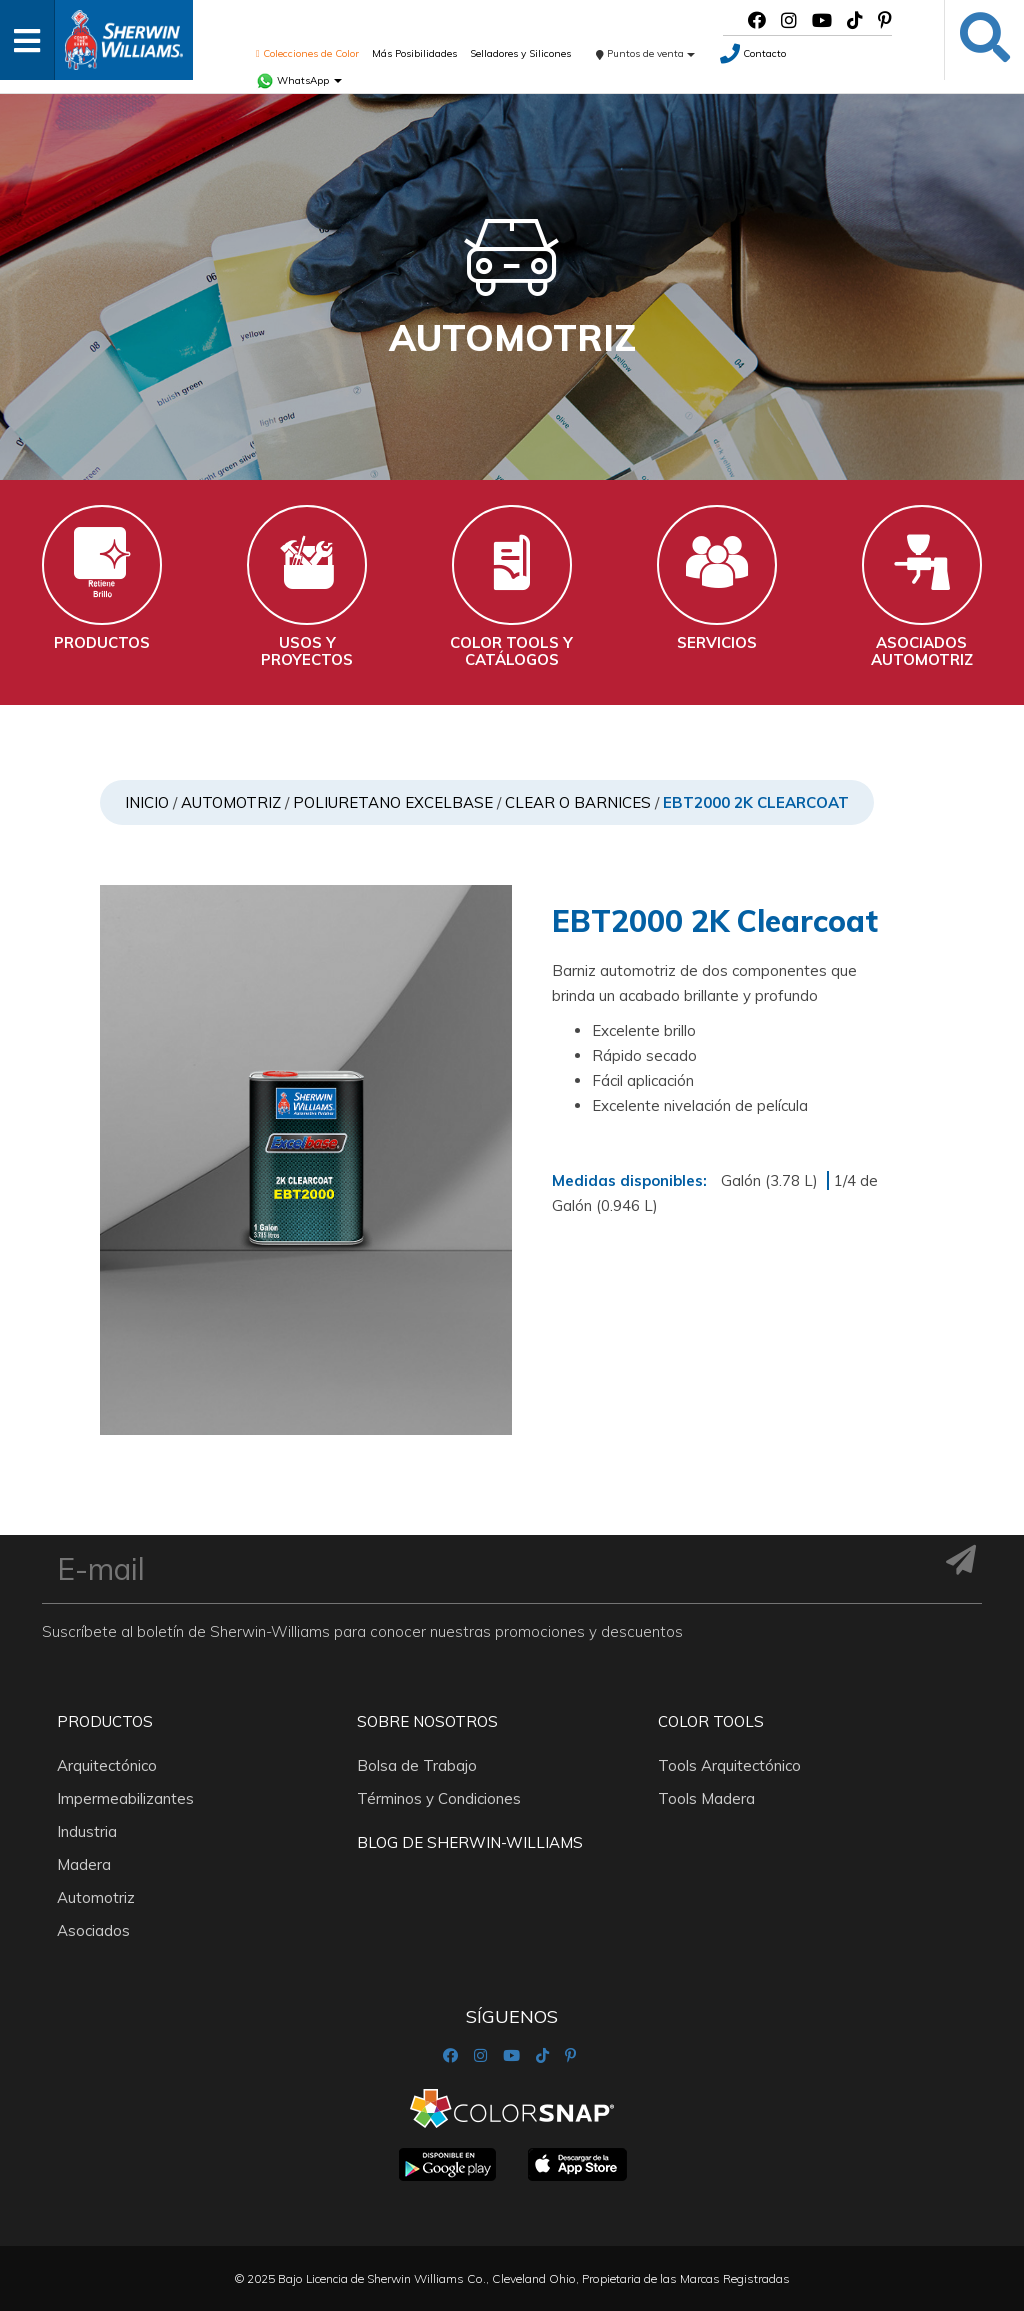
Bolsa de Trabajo (417, 1765)
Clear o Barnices (578, 802)
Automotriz (231, 802)
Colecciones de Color (307, 53)
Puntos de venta (645, 53)
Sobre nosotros (427, 1721)
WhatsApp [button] (299, 80)
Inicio (147, 802)
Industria (87, 1831)
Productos (105, 1721)
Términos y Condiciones (439, 1798)
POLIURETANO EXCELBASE (393, 802)
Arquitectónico (107, 1765)
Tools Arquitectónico (729, 1765)
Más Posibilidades (414, 53)
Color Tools (711, 1721)
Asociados (93, 1930)
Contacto (753, 53)
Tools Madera (706, 1798)
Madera (84, 1864)
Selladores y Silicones (520, 53)
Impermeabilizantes (125, 1798)
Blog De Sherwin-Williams (470, 1842)
